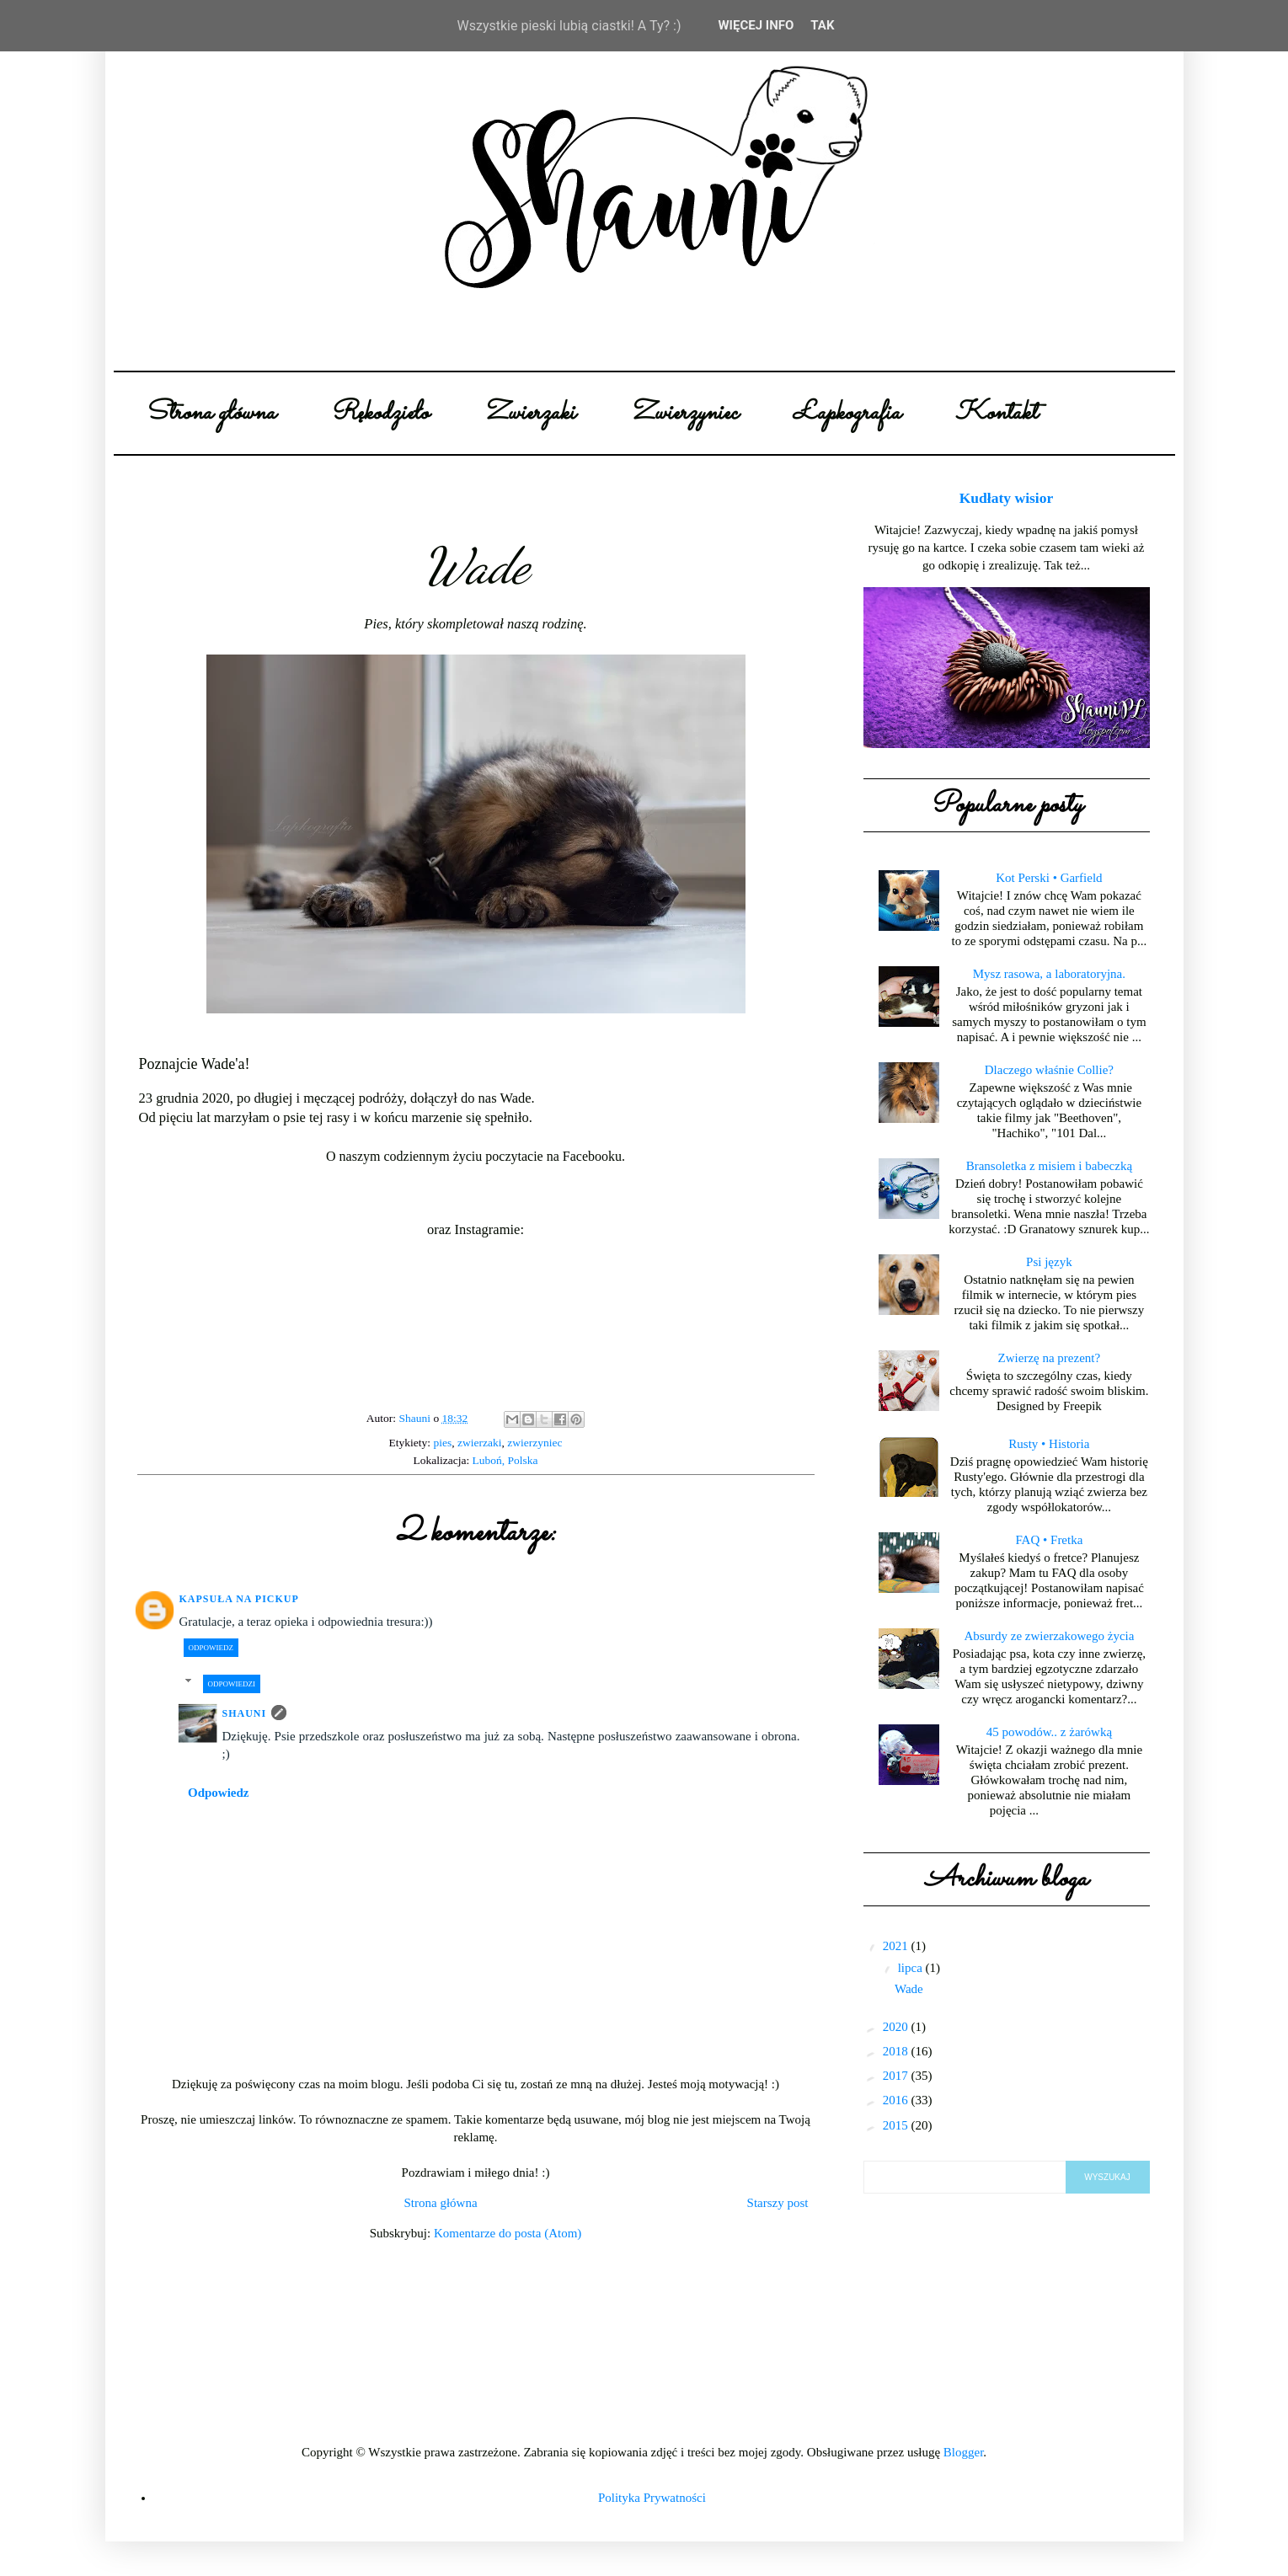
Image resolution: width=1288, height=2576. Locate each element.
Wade (909, 1989)
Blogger (963, 2452)
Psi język (1049, 1262)
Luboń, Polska (505, 1460)
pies (442, 1442)
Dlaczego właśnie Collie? (1049, 1070)
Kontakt (996, 413)
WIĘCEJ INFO (756, 25)
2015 (897, 2125)
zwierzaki (479, 1442)
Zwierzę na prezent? (1049, 1358)
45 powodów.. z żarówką (1049, 1732)
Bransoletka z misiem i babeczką (1049, 1166)
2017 (897, 2075)
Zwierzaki (529, 413)
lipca (912, 1968)
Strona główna (210, 413)
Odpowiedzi (232, 1684)
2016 (897, 2100)
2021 (897, 1946)
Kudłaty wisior (1006, 497)
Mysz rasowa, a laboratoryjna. (1049, 974)
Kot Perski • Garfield (1049, 877)
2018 (897, 2051)
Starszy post (778, 2203)
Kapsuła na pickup (239, 1599)
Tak (822, 25)
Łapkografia (847, 413)
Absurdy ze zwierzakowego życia (1049, 1636)
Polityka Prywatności (652, 2497)
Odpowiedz (211, 1647)
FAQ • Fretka (1048, 1540)
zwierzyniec (534, 1442)
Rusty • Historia (1048, 1444)
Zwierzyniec (684, 413)
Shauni (244, 1713)
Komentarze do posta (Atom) (507, 2233)
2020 (897, 2027)
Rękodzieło (379, 413)
